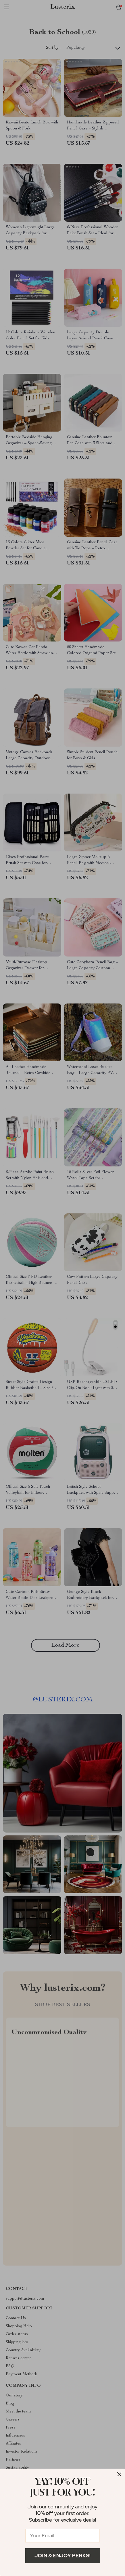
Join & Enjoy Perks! (62, 2555)
